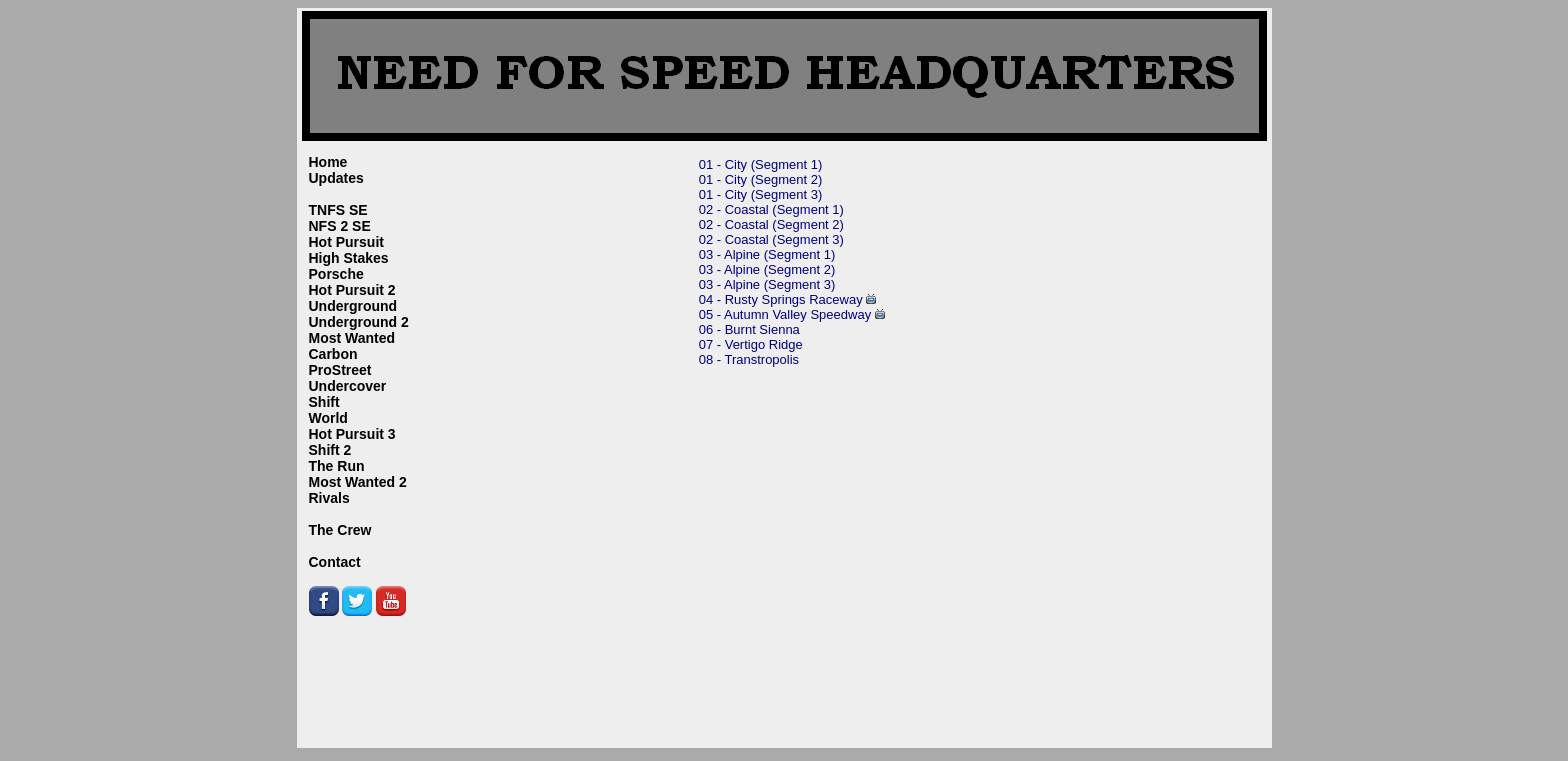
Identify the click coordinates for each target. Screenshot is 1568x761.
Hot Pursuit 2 (352, 290)
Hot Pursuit (346, 242)
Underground (353, 306)
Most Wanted (352, 338)
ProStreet (340, 370)
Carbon (333, 354)
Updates (336, 178)
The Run (337, 466)
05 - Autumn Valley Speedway (785, 314)
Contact (335, 562)
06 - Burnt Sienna (749, 329)
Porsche (336, 274)
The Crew (340, 530)
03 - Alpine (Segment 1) (767, 254)
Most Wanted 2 (358, 482)
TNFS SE (338, 210)
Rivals (329, 498)
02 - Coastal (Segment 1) (771, 209)
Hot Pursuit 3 (352, 434)
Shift (324, 402)
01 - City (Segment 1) (761, 164)
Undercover (348, 386)
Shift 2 (330, 450)
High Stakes (349, 258)
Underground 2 (359, 322)
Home (328, 162)
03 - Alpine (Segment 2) (767, 269)
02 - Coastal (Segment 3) (771, 239)
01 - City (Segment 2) (761, 179)
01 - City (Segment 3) (761, 194)
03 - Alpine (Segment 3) (767, 284)
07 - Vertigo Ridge (751, 344)
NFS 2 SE (340, 226)
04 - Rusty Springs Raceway (781, 299)
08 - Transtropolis (749, 359)
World (328, 418)
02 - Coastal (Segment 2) (771, 224)
